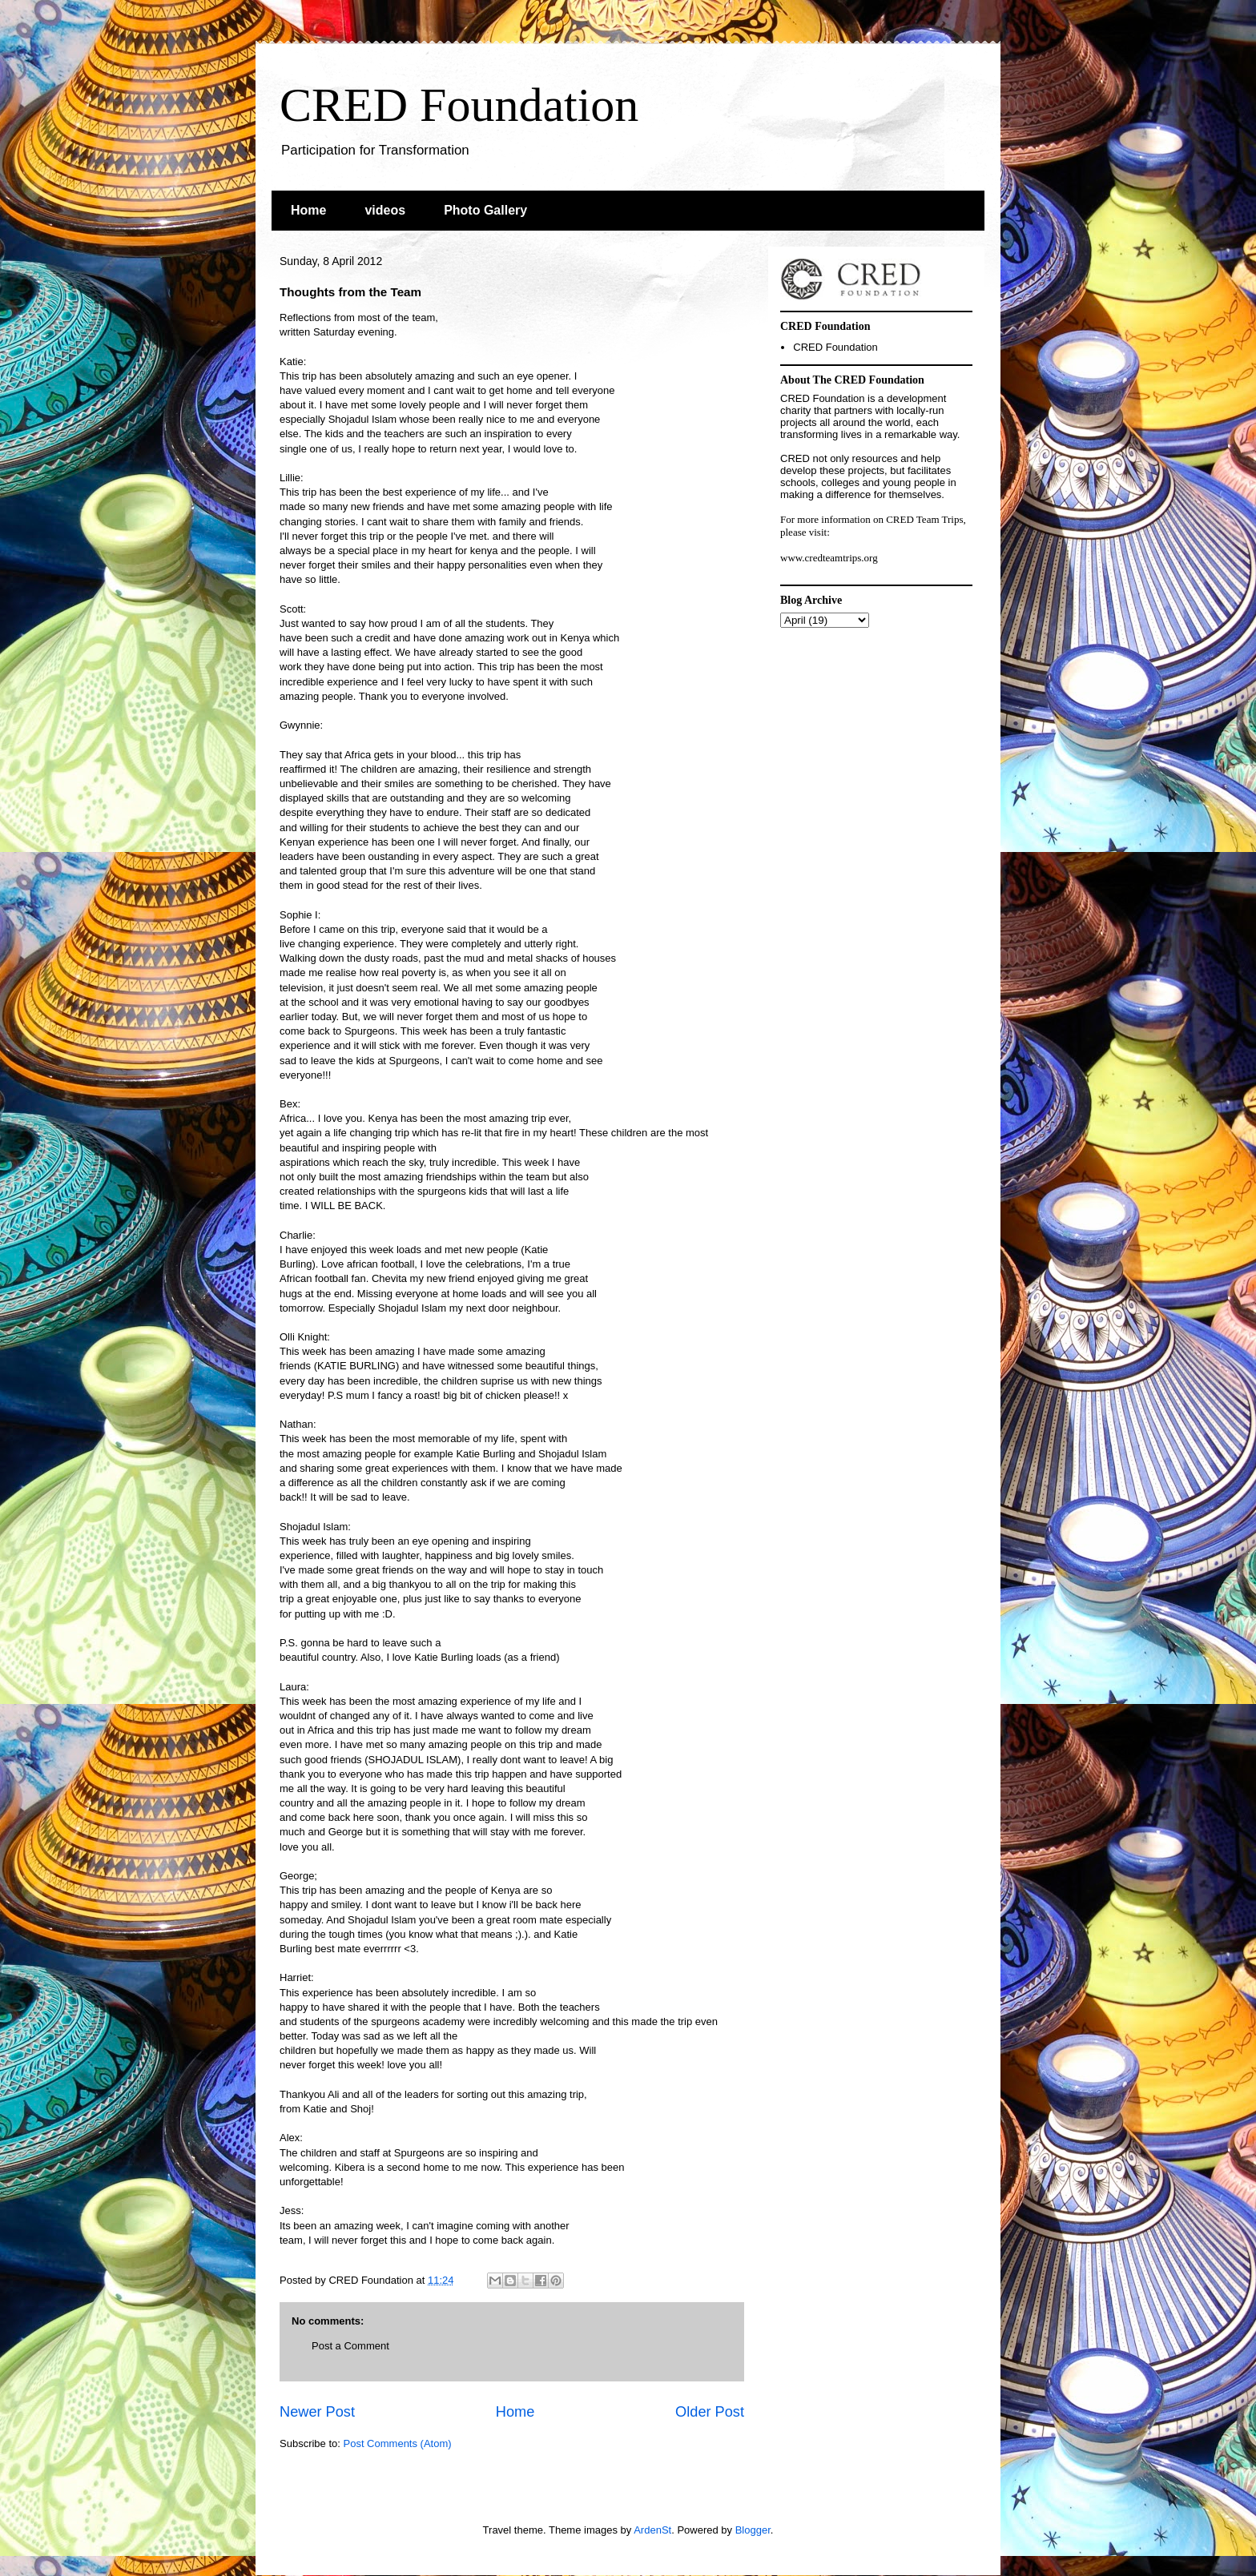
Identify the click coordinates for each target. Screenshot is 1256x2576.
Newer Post (317, 2412)
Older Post (709, 2412)
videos (384, 210)
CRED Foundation (459, 104)
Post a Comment (350, 2346)
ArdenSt (652, 2530)
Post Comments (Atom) (398, 2443)
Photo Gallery (485, 210)
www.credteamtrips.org (829, 558)
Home (308, 210)
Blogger (753, 2530)
